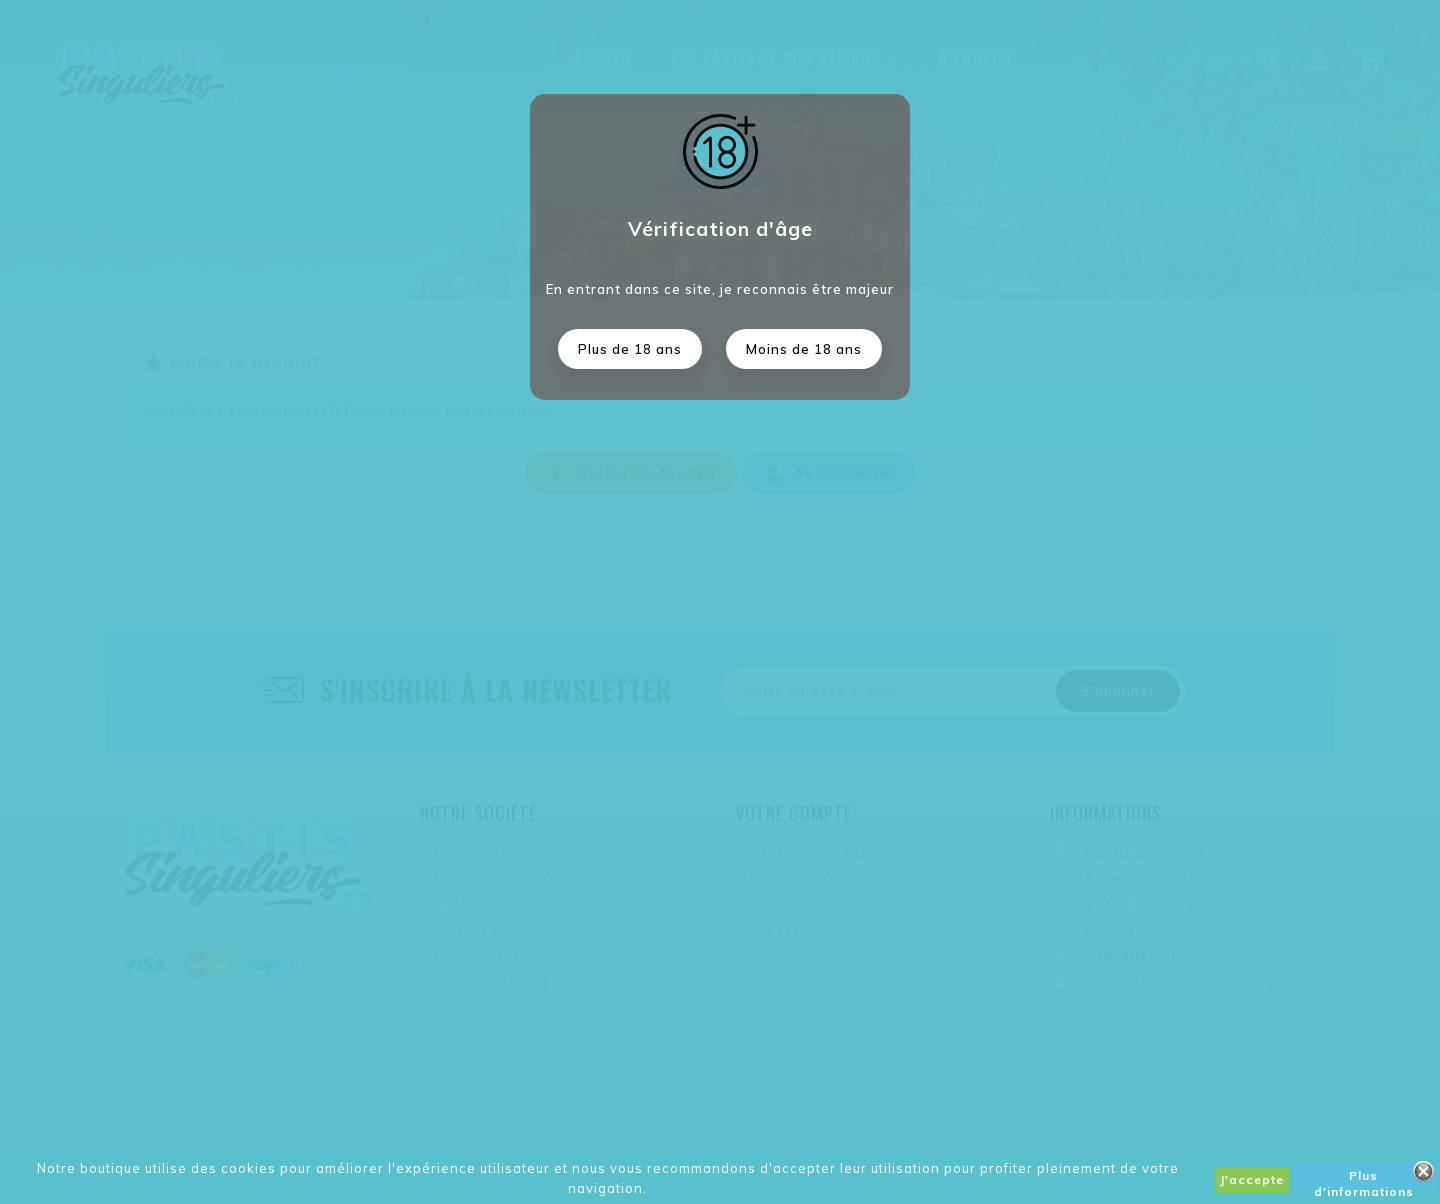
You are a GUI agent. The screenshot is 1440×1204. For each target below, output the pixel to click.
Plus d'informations (1364, 1178)
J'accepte (1252, 1179)
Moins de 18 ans (804, 349)
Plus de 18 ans (630, 349)
